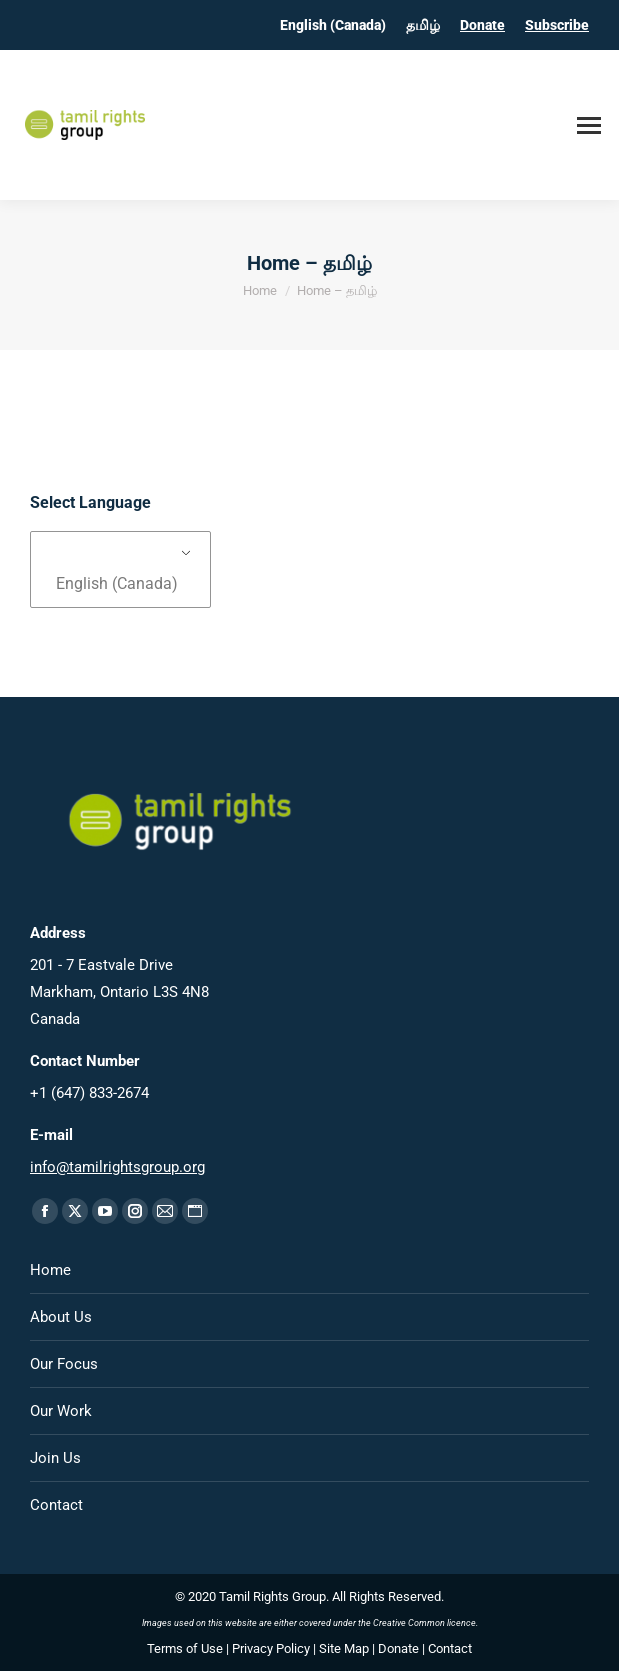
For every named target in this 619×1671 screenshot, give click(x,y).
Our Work (61, 1411)
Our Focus (64, 1364)
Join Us (55, 1458)
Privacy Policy (271, 1648)
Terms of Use (185, 1648)
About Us (61, 1317)
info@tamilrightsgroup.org (117, 1167)
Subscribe (557, 25)
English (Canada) (117, 583)
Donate (482, 25)
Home (50, 1270)
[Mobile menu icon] (589, 125)
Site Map (344, 1648)
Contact (56, 1505)
